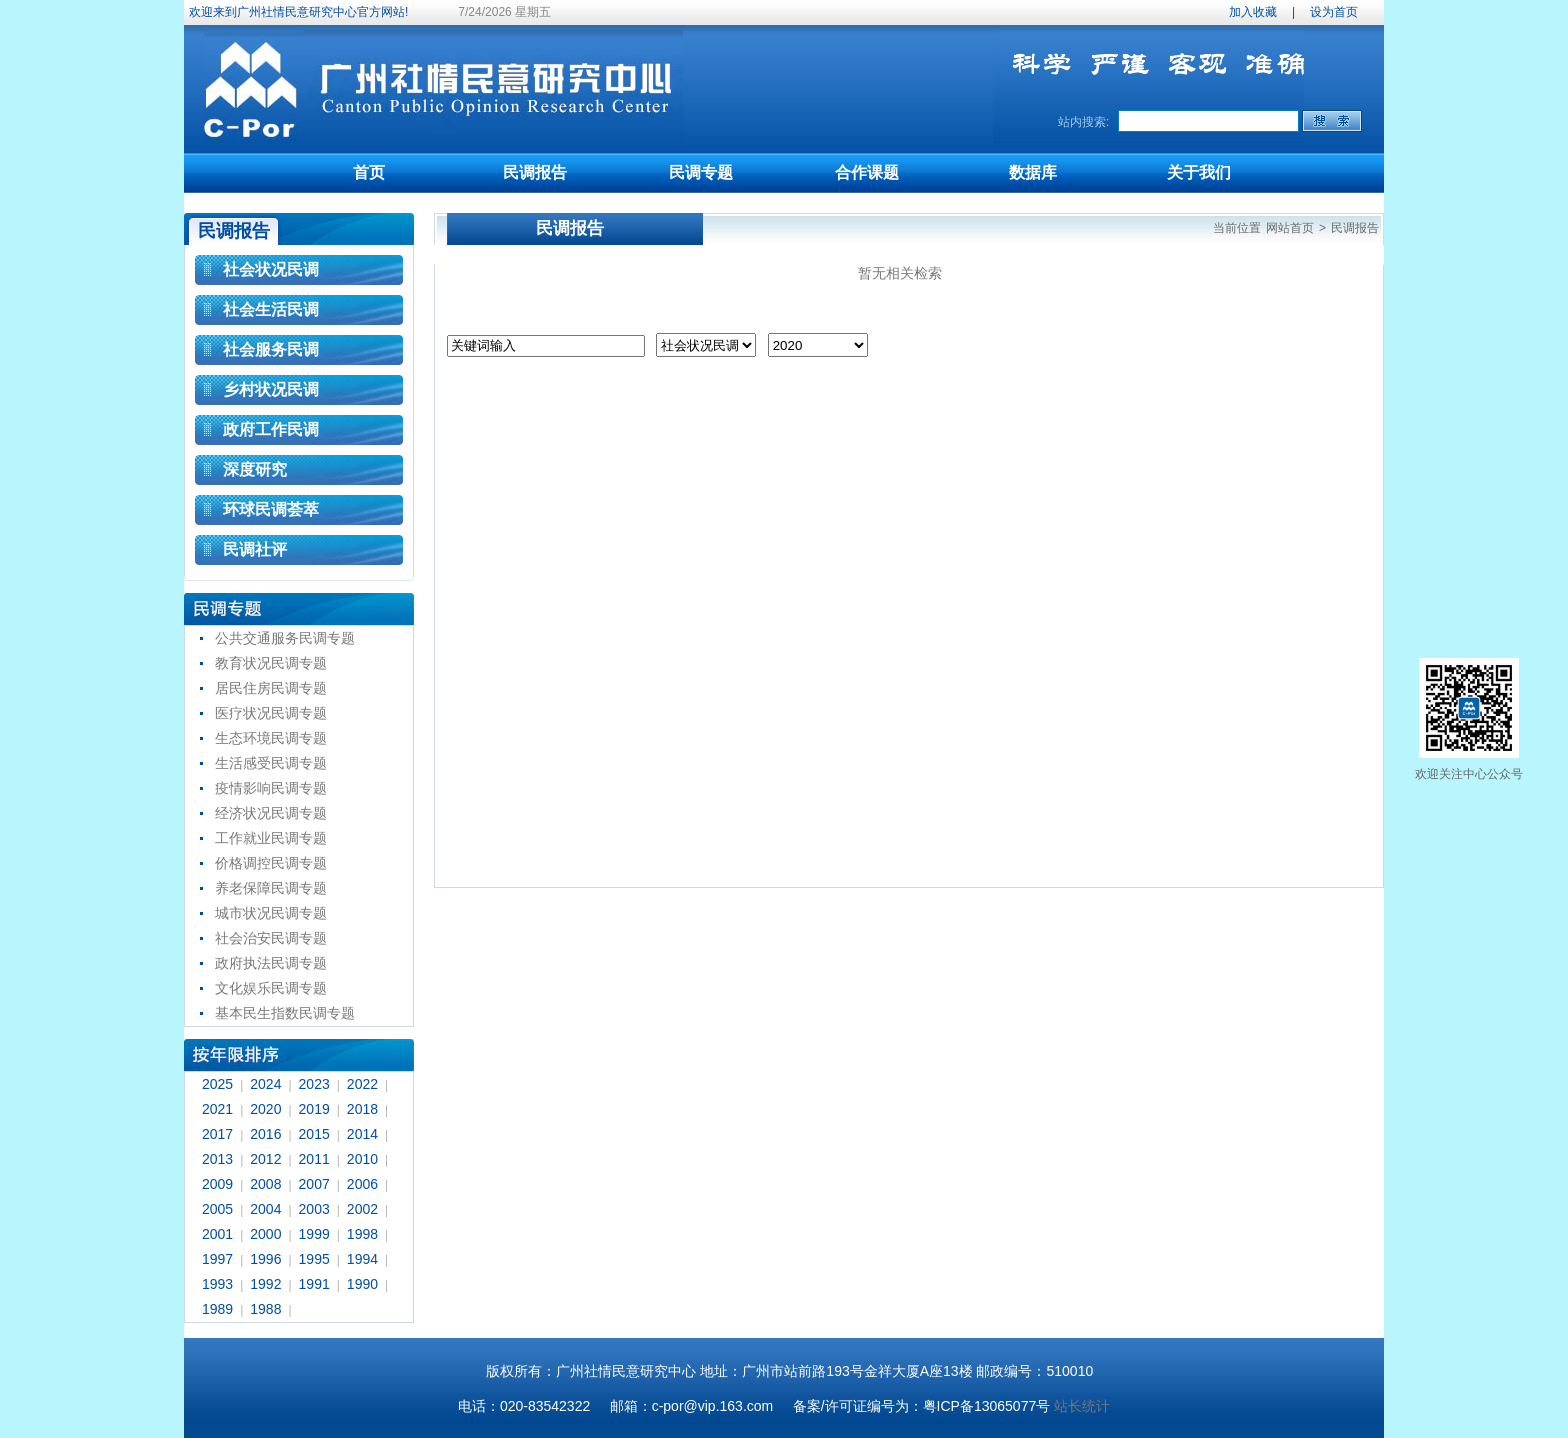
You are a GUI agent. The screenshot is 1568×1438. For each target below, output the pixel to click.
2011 (314, 1159)
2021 (217, 1109)
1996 (265, 1259)
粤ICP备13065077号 (987, 1406)
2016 (265, 1134)
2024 (265, 1084)
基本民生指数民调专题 (285, 1013)
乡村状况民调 (271, 389)
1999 (314, 1234)
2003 (314, 1209)
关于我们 (1199, 172)
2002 (362, 1209)
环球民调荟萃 (271, 509)
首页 (369, 172)
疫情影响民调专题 (271, 788)
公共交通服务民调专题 (285, 638)
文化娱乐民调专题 (271, 988)
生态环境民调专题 (271, 738)
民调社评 (255, 549)
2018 (362, 1109)
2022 (362, 1084)
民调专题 (701, 172)
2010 (362, 1159)
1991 (314, 1284)
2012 (265, 1159)
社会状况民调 (271, 269)
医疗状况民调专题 (271, 713)
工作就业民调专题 (271, 838)
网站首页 (1290, 228)
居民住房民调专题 (271, 688)
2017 (217, 1134)
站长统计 (1082, 1406)
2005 (217, 1209)
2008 (265, 1184)
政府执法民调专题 (271, 963)
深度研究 (255, 469)
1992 (265, 1284)
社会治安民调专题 (271, 938)
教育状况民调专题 (271, 663)
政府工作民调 (271, 429)
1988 (265, 1309)
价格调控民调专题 (271, 863)
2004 (265, 1209)
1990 (362, 1284)
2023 (314, 1084)
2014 (362, 1134)
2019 (314, 1109)
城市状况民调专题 (271, 913)
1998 (362, 1234)
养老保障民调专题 (271, 888)
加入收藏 (1253, 12)
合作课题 (867, 172)
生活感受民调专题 (271, 763)
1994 (362, 1259)
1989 (217, 1309)
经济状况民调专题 (271, 813)
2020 (265, 1109)
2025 (217, 1084)
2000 (265, 1234)
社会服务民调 (271, 349)
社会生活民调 (271, 309)
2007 (314, 1184)
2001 (217, 1234)
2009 (217, 1184)
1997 (217, 1259)
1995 (314, 1259)
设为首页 (1334, 12)
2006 (362, 1184)
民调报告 (535, 172)
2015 (314, 1134)
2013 (217, 1159)
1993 (217, 1284)
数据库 (1033, 172)
